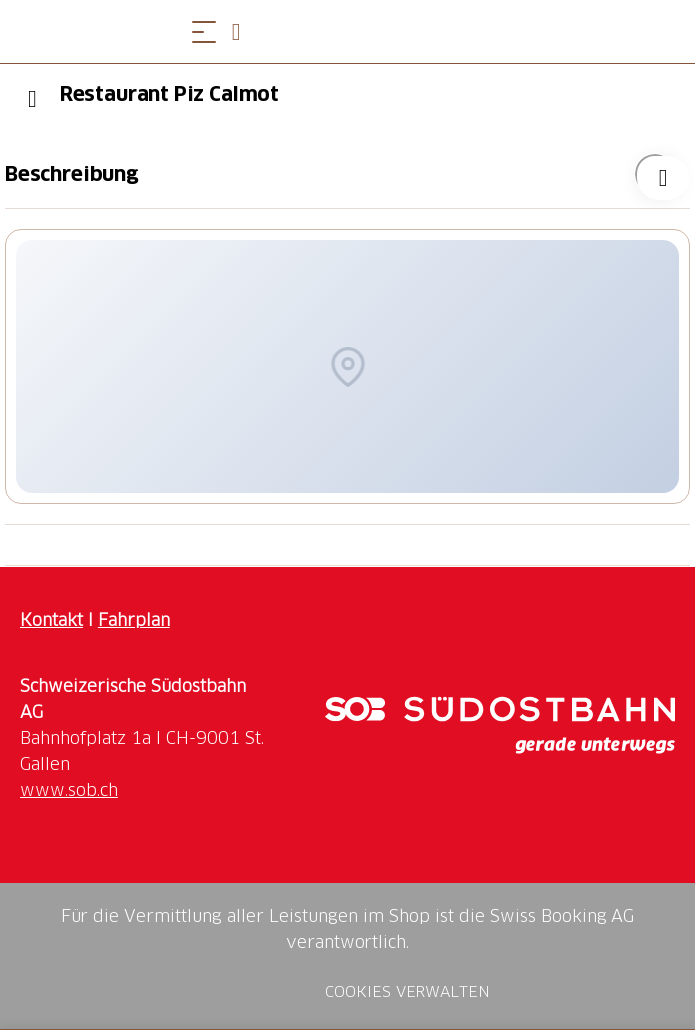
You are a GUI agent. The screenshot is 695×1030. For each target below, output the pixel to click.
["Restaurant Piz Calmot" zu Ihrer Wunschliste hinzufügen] (655, 174)
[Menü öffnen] (204, 31)
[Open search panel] (244, 31)
